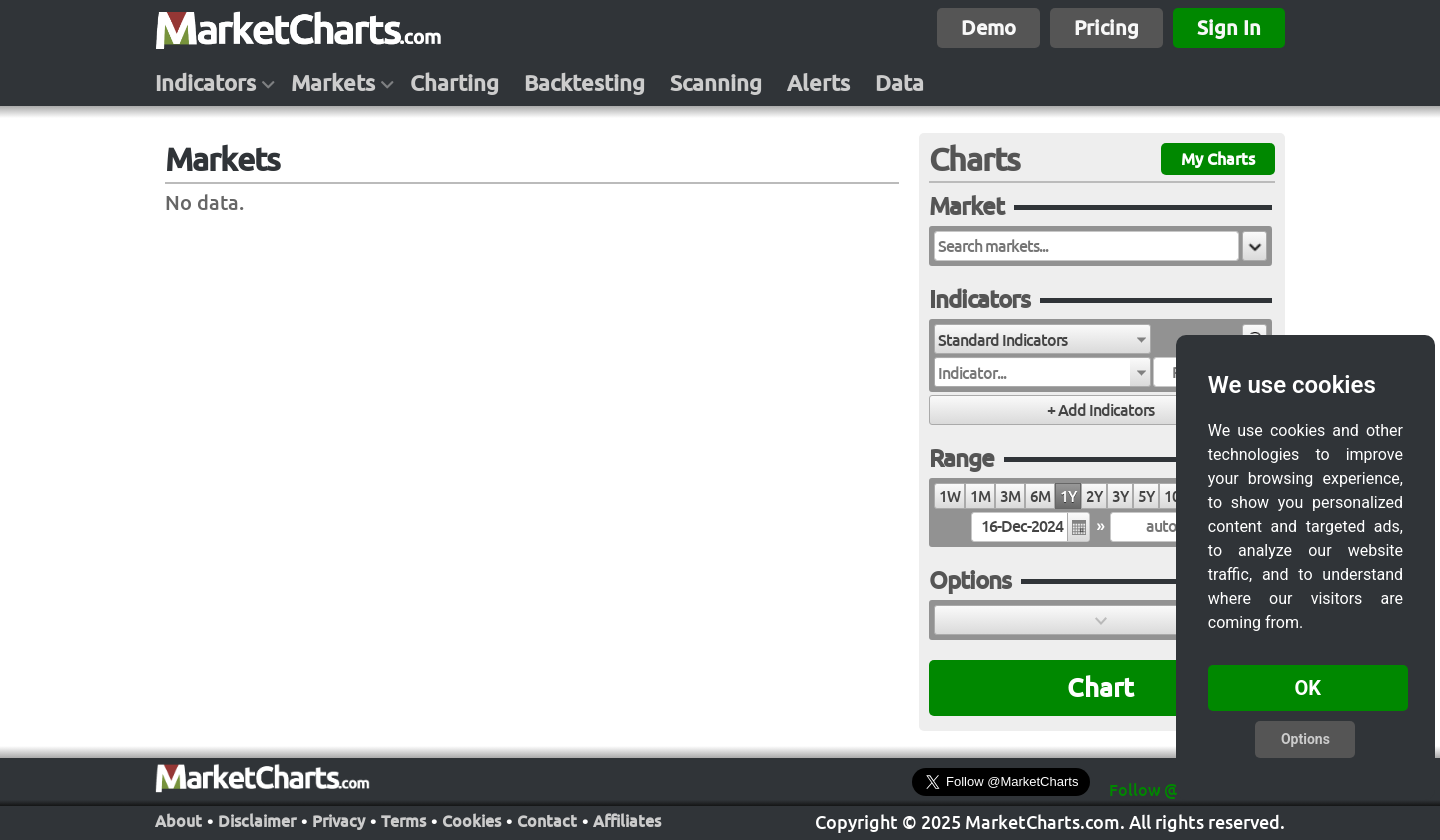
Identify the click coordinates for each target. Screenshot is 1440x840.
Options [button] (1305, 739)
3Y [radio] (1120, 496)
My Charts (1218, 159)
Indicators (205, 83)
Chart (1100, 687)
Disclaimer (257, 819)
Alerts (818, 83)
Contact (547, 819)
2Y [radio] (1094, 496)
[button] (1254, 246)
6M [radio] (1040, 496)
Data (899, 83)
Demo (988, 27)
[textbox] (1086, 246)
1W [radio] (949, 496)
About (178, 819)
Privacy (338, 819)
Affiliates (627, 819)
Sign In (1229, 27)
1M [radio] (980, 496)
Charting (454, 83)
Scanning (716, 83)
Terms (403, 819)
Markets (333, 83)
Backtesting (584, 83)
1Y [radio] (1068, 496)
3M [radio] (1010, 496)
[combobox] (1042, 339)
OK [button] (1308, 688)
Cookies (471, 819)
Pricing (1106, 27)
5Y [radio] (1146, 496)
